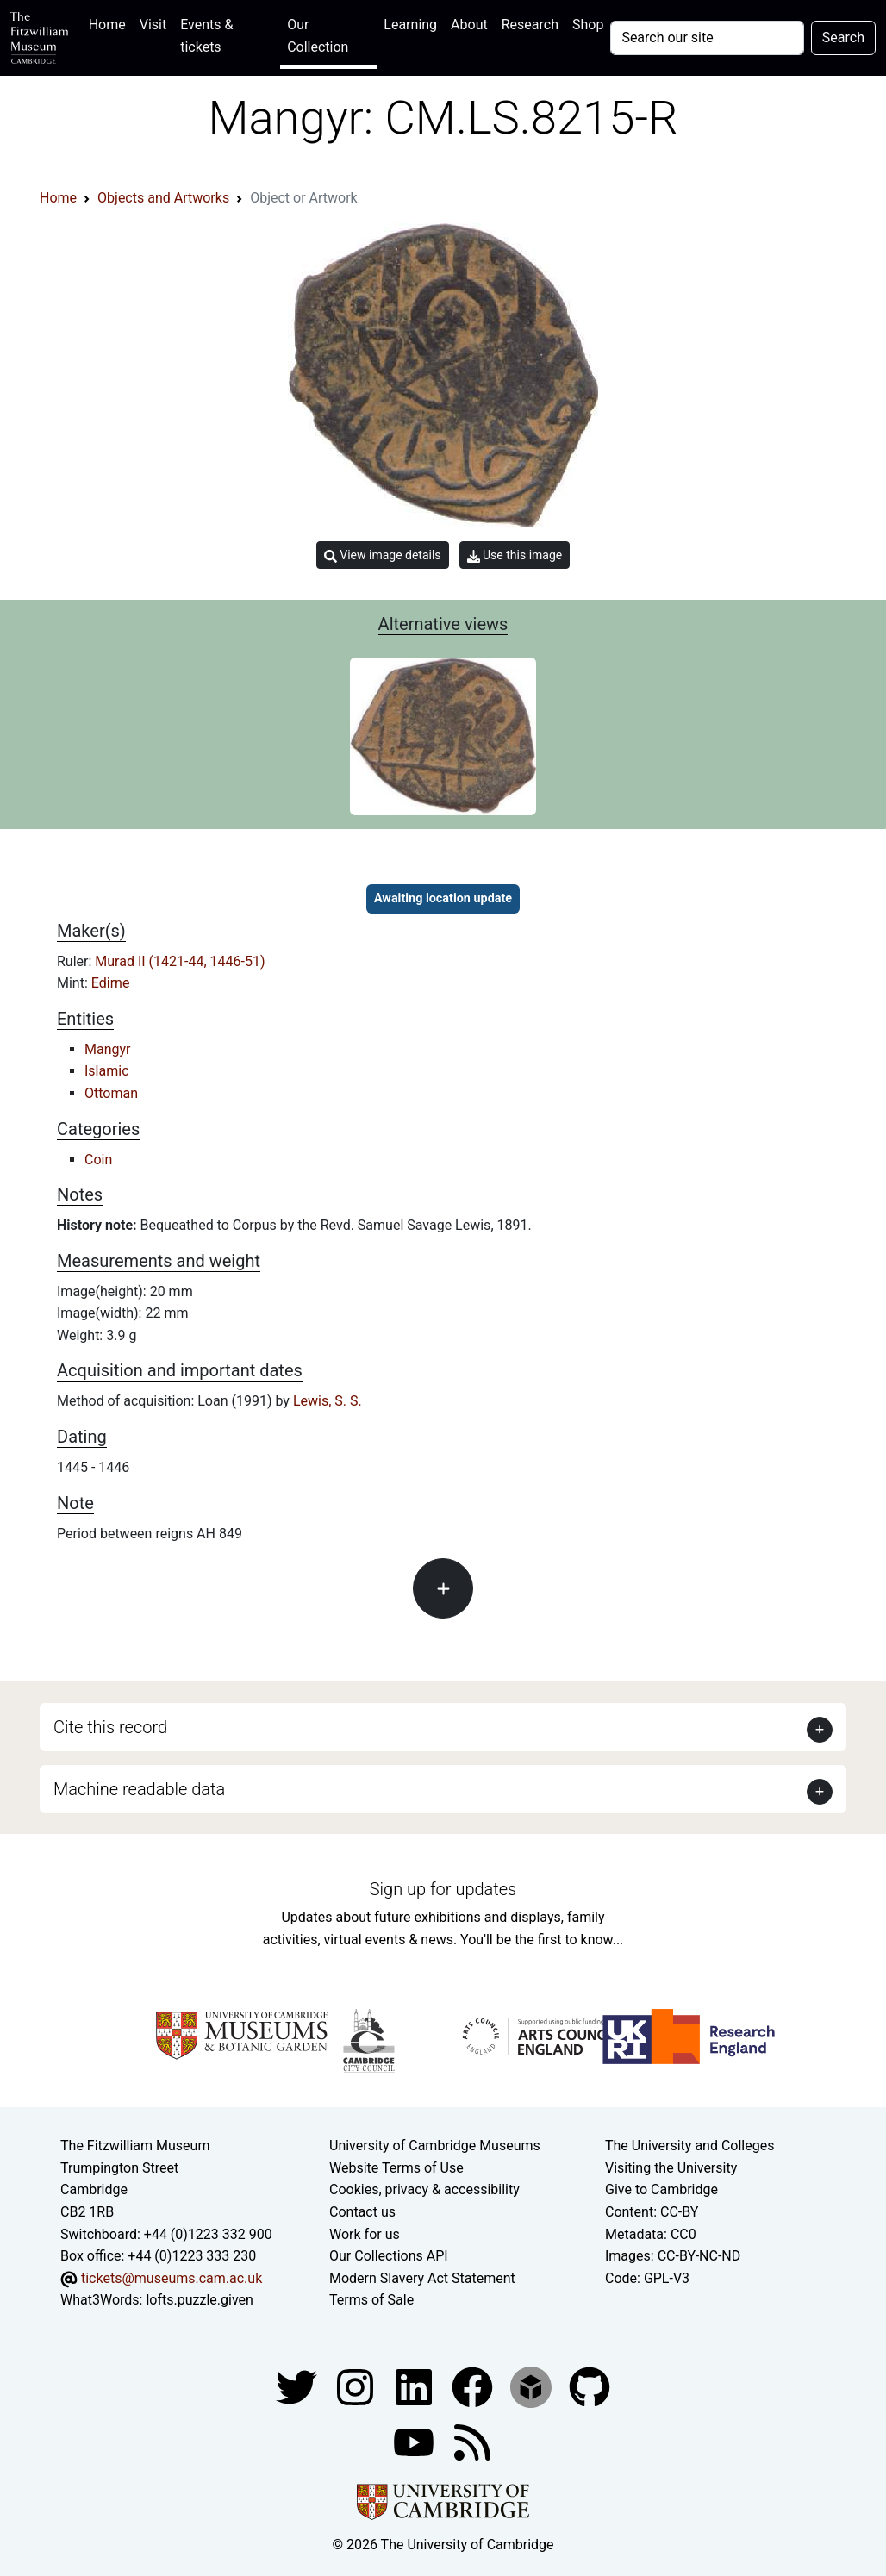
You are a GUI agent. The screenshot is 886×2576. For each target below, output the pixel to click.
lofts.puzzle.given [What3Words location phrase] (199, 2300)
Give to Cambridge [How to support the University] (661, 2189)
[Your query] (706, 38)
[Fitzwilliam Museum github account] (589, 2386)
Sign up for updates (443, 1889)
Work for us (364, 2234)
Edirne (110, 983)
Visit (153, 24)
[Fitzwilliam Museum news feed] (472, 2441)
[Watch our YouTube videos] (415, 2441)
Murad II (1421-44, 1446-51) (180, 961)
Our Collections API (388, 2256)
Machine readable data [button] (139, 1789)
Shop (587, 24)
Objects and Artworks (163, 198)
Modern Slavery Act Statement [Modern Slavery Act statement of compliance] (422, 2278)
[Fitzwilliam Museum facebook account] (415, 2386)
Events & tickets (206, 35)
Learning (410, 24)
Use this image (515, 555)
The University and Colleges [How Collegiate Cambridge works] (689, 2145)
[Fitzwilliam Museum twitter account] (298, 2386)
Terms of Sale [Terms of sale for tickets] (371, 2300)
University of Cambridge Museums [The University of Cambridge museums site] (434, 2145)
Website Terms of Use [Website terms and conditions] (396, 2168)
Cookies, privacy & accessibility (424, 2189)
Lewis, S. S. (327, 1401)
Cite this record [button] (110, 1727)
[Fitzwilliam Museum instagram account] (357, 2386)
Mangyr (107, 1049)
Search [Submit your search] (843, 37)
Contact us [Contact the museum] (362, 2212)
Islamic (106, 1071)
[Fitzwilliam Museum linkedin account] (474, 2386)
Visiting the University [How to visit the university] (671, 2168)
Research (530, 24)
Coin (98, 1159)
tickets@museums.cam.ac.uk (171, 2278)
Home (111, 23)
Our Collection (317, 35)
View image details (382, 555)
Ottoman (111, 1093)
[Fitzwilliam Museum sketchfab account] (532, 2386)
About (469, 24)
